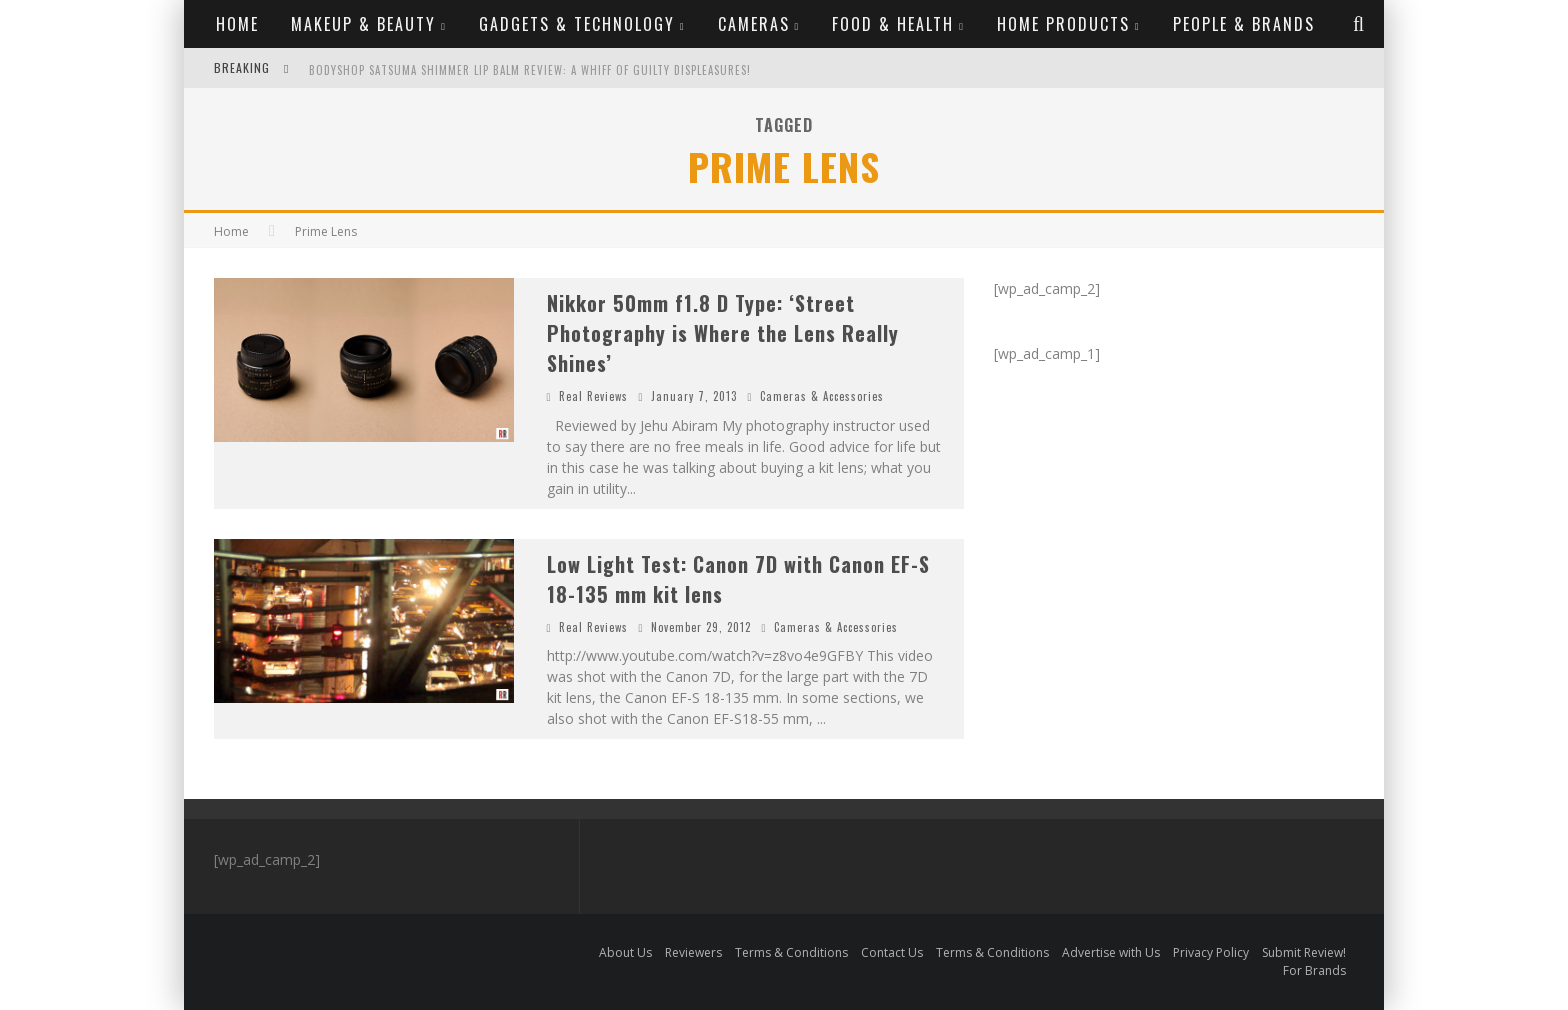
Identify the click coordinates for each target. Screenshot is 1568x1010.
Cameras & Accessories (822, 396)
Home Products (1063, 24)
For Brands (1314, 970)
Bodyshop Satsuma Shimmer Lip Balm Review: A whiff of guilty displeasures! (530, 70)
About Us (625, 952)
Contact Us (892, 952)
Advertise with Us (1111, 952)
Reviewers (693, 952)
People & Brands (1244, 24)
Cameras (754, 24)
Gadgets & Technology (577, 24)
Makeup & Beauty (363, 24)
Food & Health (893, 24)
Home (237, 24)
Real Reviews (593, 396)
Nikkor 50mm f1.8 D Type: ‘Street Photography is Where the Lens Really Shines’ (723, 333)
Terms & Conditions (791, 952)
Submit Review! (1304, 952)
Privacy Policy (1211, 952)
